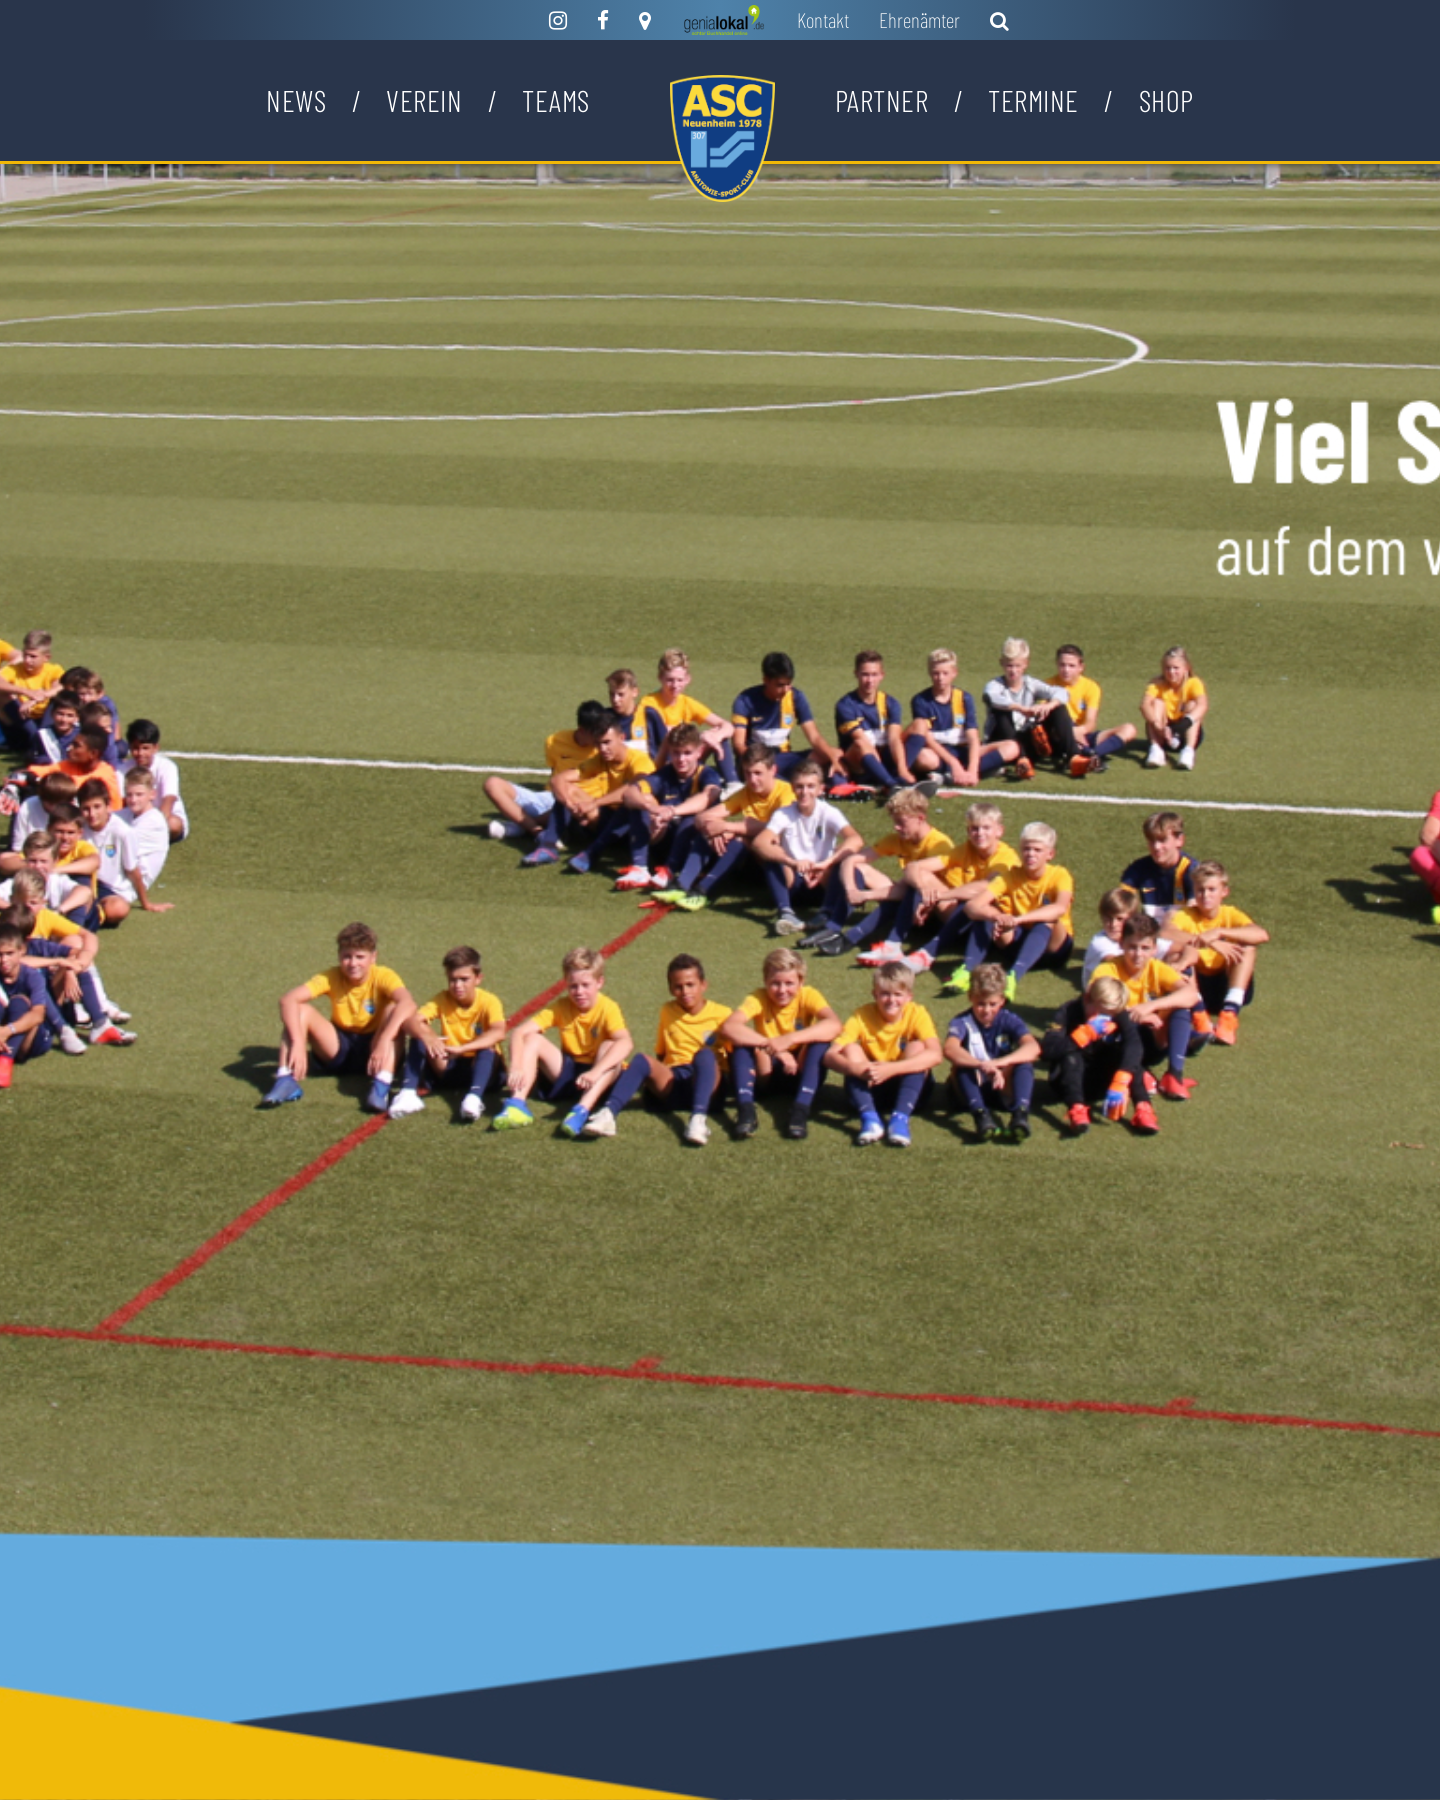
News (296, 100)
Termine (1033, 100)
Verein (424, 100)
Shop (1166, 100)
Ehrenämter (919, 19)
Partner (882, 100)
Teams (556, 100)
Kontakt (823, 19)
